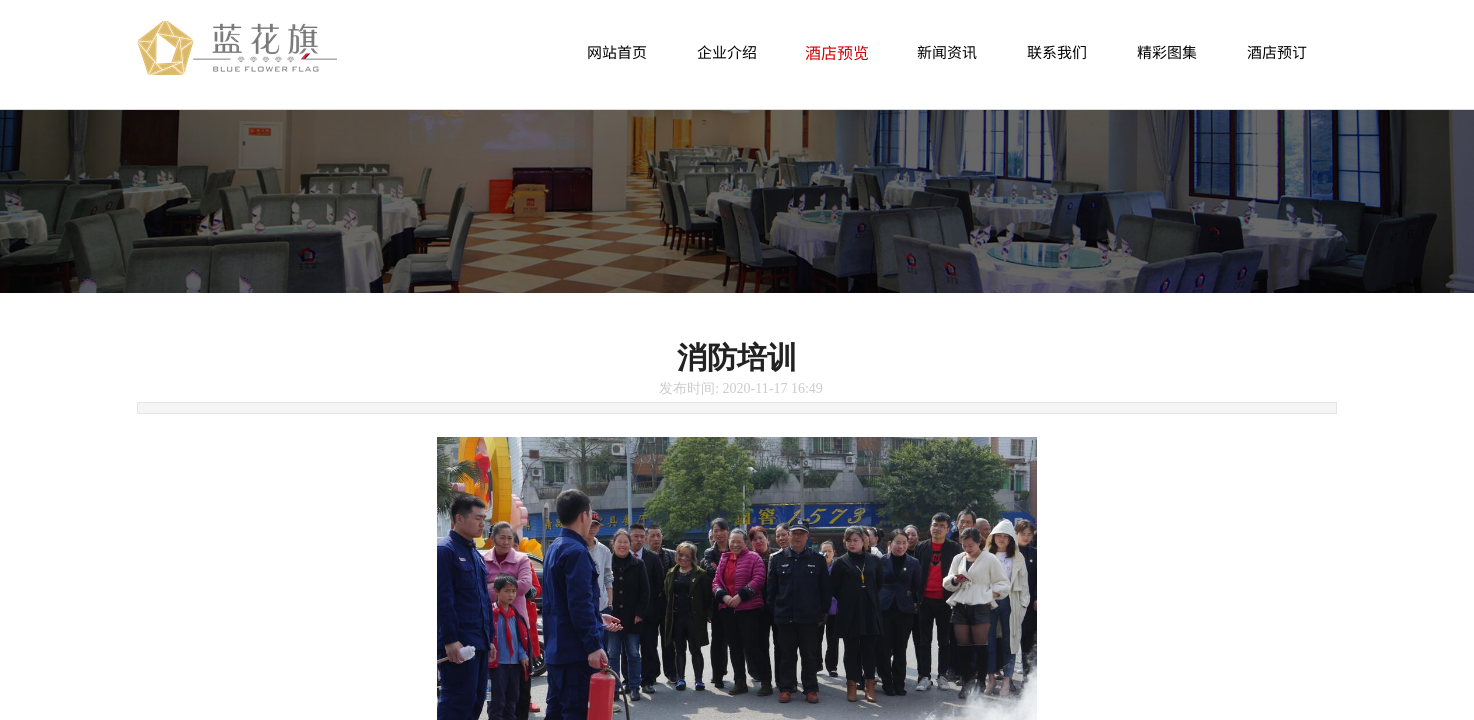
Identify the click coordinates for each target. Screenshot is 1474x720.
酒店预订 (1277, 51)
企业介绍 (727, 51)
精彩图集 (1167, 51)
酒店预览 (837, 52)
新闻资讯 (947, 51)
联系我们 (1057, 51)
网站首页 (617, 51)
